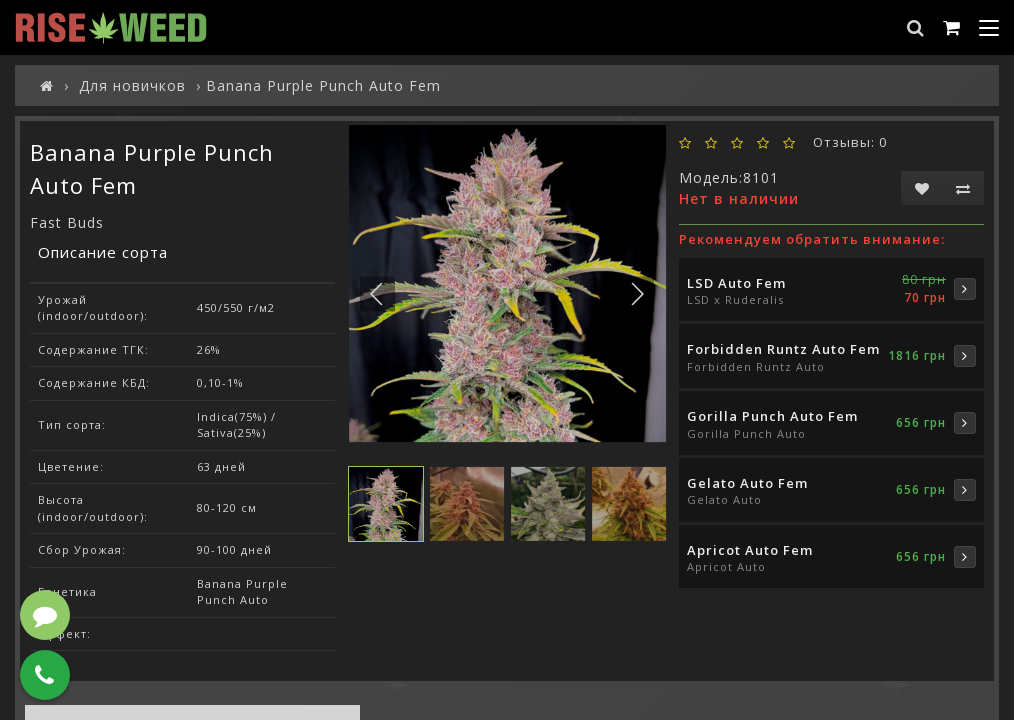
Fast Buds (67, 222)
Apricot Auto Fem (750, 550)
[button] (636, 293)
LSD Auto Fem (736, 283)
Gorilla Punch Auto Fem (772, 416)
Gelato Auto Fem (747, 483)
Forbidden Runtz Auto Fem (783, 349)
